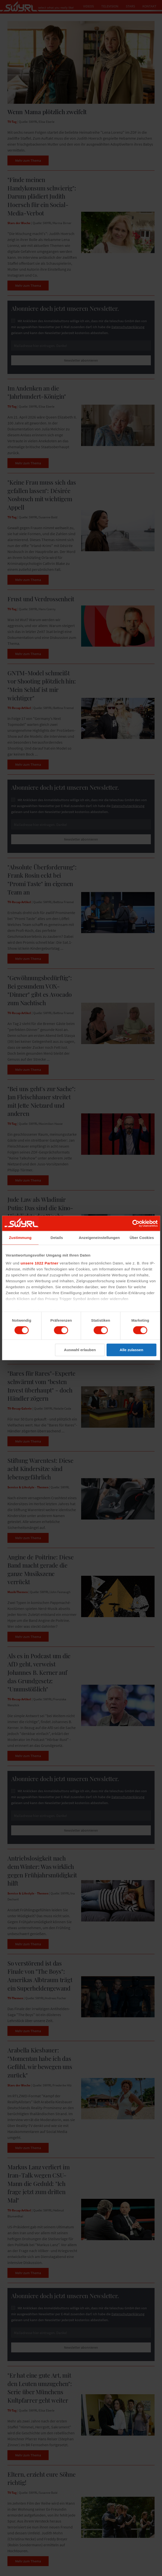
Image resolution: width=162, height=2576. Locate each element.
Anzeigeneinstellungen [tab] (99, 1237)
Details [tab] (57, 1237)
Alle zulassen (131, 1350)
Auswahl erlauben (80, 1350)
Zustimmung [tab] (20, 1237)
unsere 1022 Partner (40, 1263)
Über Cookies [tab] (142, 1237)
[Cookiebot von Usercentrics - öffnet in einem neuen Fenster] (136, 1223)
